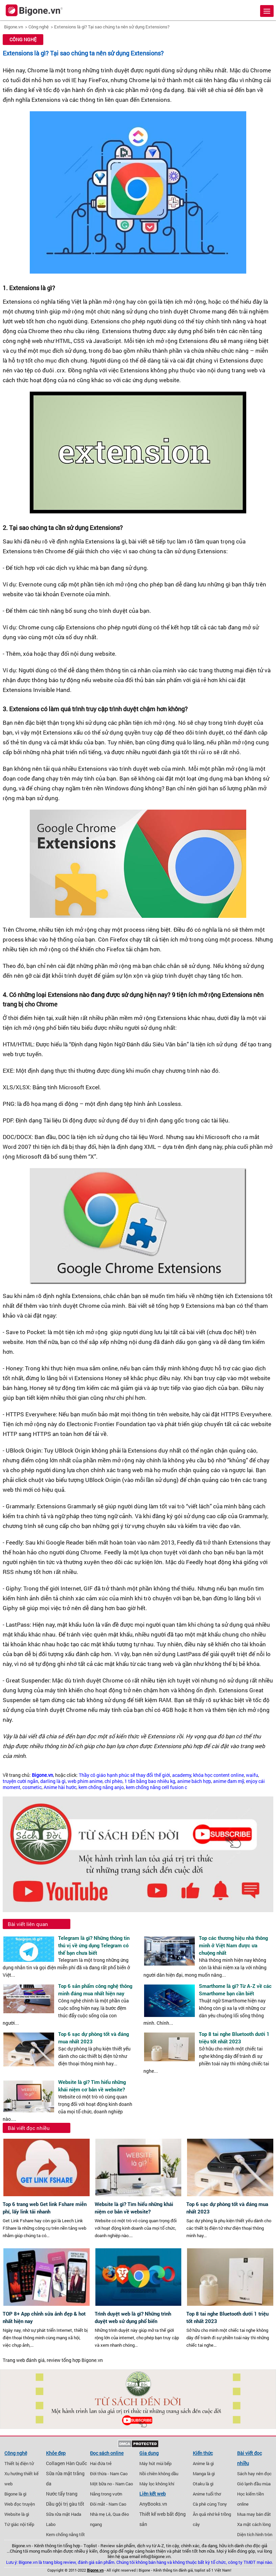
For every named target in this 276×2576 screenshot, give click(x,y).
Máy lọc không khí (156, 2484)
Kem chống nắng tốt (65, 2534)
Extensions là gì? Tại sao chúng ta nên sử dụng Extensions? (111, 27)
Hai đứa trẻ (101, 2463)
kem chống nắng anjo (101, 1787)
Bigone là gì (15, 2494)
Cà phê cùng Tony (210, 2504)
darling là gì (53, 1781)
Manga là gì (204, 2473)
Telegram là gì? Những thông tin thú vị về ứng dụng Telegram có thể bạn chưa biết (94, 1945)
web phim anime (85, 1781)
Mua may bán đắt (254, 2514)
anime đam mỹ (228, 1781)
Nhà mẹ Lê (100, 2514)
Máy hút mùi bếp (155, 2463)
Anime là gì (203, 2463)
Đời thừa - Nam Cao (109, 2473)
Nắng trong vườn (106, 2494)
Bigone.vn (13, 27)
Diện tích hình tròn (254, 2534)
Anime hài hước (60, 1787)
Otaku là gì (203, 2484)
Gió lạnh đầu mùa (254, 2484)
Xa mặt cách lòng (254, 2524)
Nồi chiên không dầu (158, 2473)
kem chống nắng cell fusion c (156, 1787)
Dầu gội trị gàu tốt (65, 2504)
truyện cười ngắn (20, 1781)
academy (181, 1775)
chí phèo (113, 1781)
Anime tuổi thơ (207, 2494)
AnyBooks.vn (153, 2504)
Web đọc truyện (19, 2504)
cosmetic (32, 1787)
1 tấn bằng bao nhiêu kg (149, 1781)
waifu (252, 1775)
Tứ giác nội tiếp (19, 2524)
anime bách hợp (194, 1781)
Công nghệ (38, 27)
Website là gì (16, 2514)
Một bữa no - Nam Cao (111, 2484)
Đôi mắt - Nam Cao (108, 2504)
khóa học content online (218, 1775)
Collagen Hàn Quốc (66, 2463)
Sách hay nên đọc (254, 2473)
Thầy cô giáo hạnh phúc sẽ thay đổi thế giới (124, 1775)
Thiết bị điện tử (19, 2463)
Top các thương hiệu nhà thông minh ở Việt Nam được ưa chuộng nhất (233, 1945)
